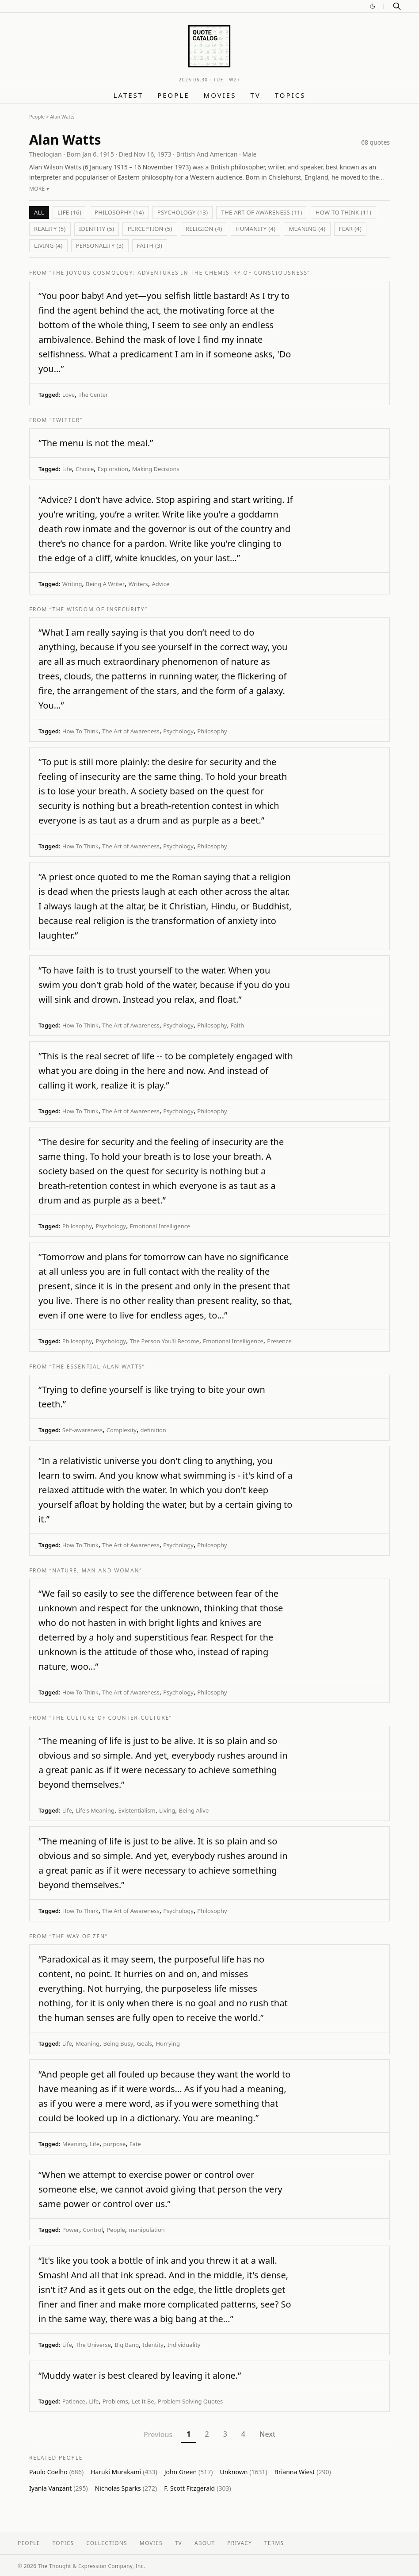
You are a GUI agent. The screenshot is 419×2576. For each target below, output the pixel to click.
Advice (161, 584)
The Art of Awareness (131, 731)
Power (70, 2230)
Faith (237, 1025)
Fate (135, 2144)
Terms (274, 2543)
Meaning (87, 2043)
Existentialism (136, 1810)
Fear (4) (350, 229)
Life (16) (69, 212)
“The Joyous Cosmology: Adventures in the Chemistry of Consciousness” (180, 272)
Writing (72, 584)
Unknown (243, 2472)
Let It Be (143, 2401)
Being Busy (118, 2043)
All (39, 212)
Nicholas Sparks (126, 2488)
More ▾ (39, 188)
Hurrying (167, 2043)
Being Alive (194, 1810)
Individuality (183, 2345)
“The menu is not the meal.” (95, 443)
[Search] (396, 6)
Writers (138, 584)
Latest (129, 95)
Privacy (239, 2543)
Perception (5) (149, 229)
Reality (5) (50, 229)
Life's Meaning (95, 1810)
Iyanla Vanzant (58, 2488)
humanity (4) (256, 229)
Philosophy (212, 731)
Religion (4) (204, 229)
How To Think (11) (343, 212)
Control (93, 2230)
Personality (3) (100, 245)
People (173, 95)
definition (153, 1430)
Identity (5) (96, 229)
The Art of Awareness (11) (261, 212)
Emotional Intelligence (160, 1226)
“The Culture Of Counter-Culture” (111, 1717)
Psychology (178, 731)
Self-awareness (82, 1430)
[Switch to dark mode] (372, 6)
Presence (279, 1341)
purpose (114, 2144)
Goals (144, 2043)
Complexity (122, 1430)
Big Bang (126, 2345)
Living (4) (48, 245)
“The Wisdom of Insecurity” (99, 609)
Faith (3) (150, 245)
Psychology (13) (182, 212)
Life (67, 469)
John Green (188, 2472)
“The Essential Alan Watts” (97, 1366)
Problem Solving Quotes (190, 2401)
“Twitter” (66, 420)
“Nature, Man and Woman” (96, 1570)
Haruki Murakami (124, 2472)
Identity (153, 2345)
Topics (290, 95)
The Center (93, 395)
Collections (106, 2543)
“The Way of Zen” (79, 1936)
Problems (115, 2401)
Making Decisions (155, 469)
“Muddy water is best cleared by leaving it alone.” (139, 2375)
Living (167, 1810)
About (204, 2543)
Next (267, 2434)
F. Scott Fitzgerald (197, 2488)
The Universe (93, 2345)
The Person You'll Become (164, 1341)
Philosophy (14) (119, 212)
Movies (220, 95)
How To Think (80, 731)
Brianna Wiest (302, 2472)
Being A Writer (105, 584)
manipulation (146, 2230)
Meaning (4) (307, 229)
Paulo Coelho (56, 2472)
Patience (73, 2401)
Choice (85, 469)
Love (68, 395)
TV (255, 95)
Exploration (113, 469)
